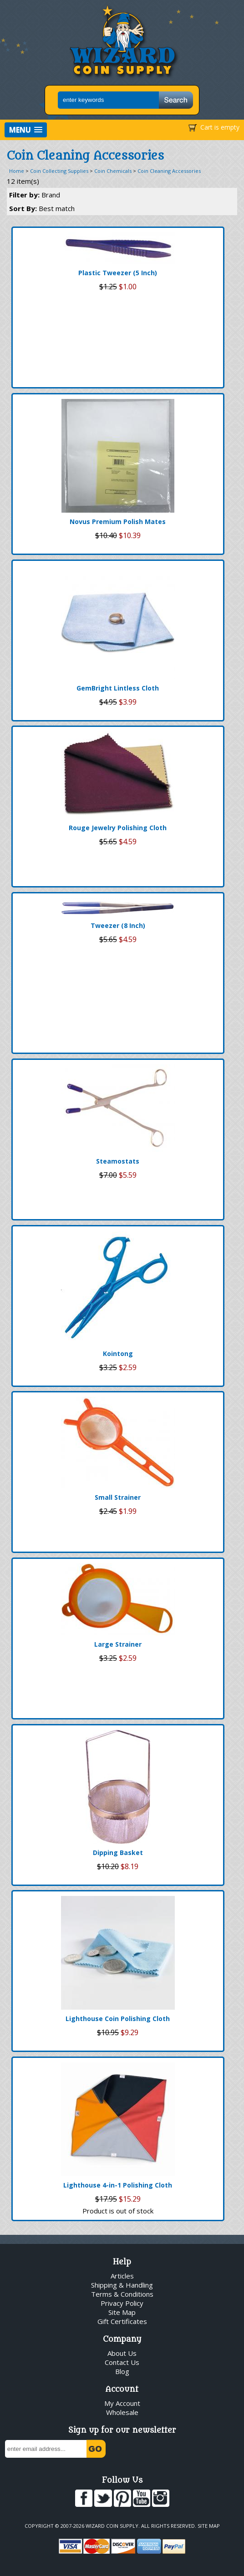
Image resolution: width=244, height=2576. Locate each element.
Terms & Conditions (122, 2294)
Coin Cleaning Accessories (169, 170)
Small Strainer (118, 1497)
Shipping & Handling (122, 2284)
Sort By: (42, 208)
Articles (122, 2275)
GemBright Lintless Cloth (117, 688)
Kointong (118, 1353)
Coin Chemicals (113, 170)
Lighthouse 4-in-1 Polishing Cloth (117, 2185)
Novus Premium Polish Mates (118, 521)
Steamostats (117, 1161)
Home (16, 170)
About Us (122, 2353)
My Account (122, 2403)
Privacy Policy (122, 2303)
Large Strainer (118, 1644)
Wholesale (122, 2412)
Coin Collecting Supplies (59, 170)
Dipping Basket (118, 1852)
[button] (26, 129)
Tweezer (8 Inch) (118, 925)
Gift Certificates (122, 2321)
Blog (122, 2371)
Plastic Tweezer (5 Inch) (117, 272)
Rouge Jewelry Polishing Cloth (118, 827)
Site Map (122, 2312)
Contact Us (122, 2362)
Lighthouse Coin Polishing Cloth (118, 2018)
